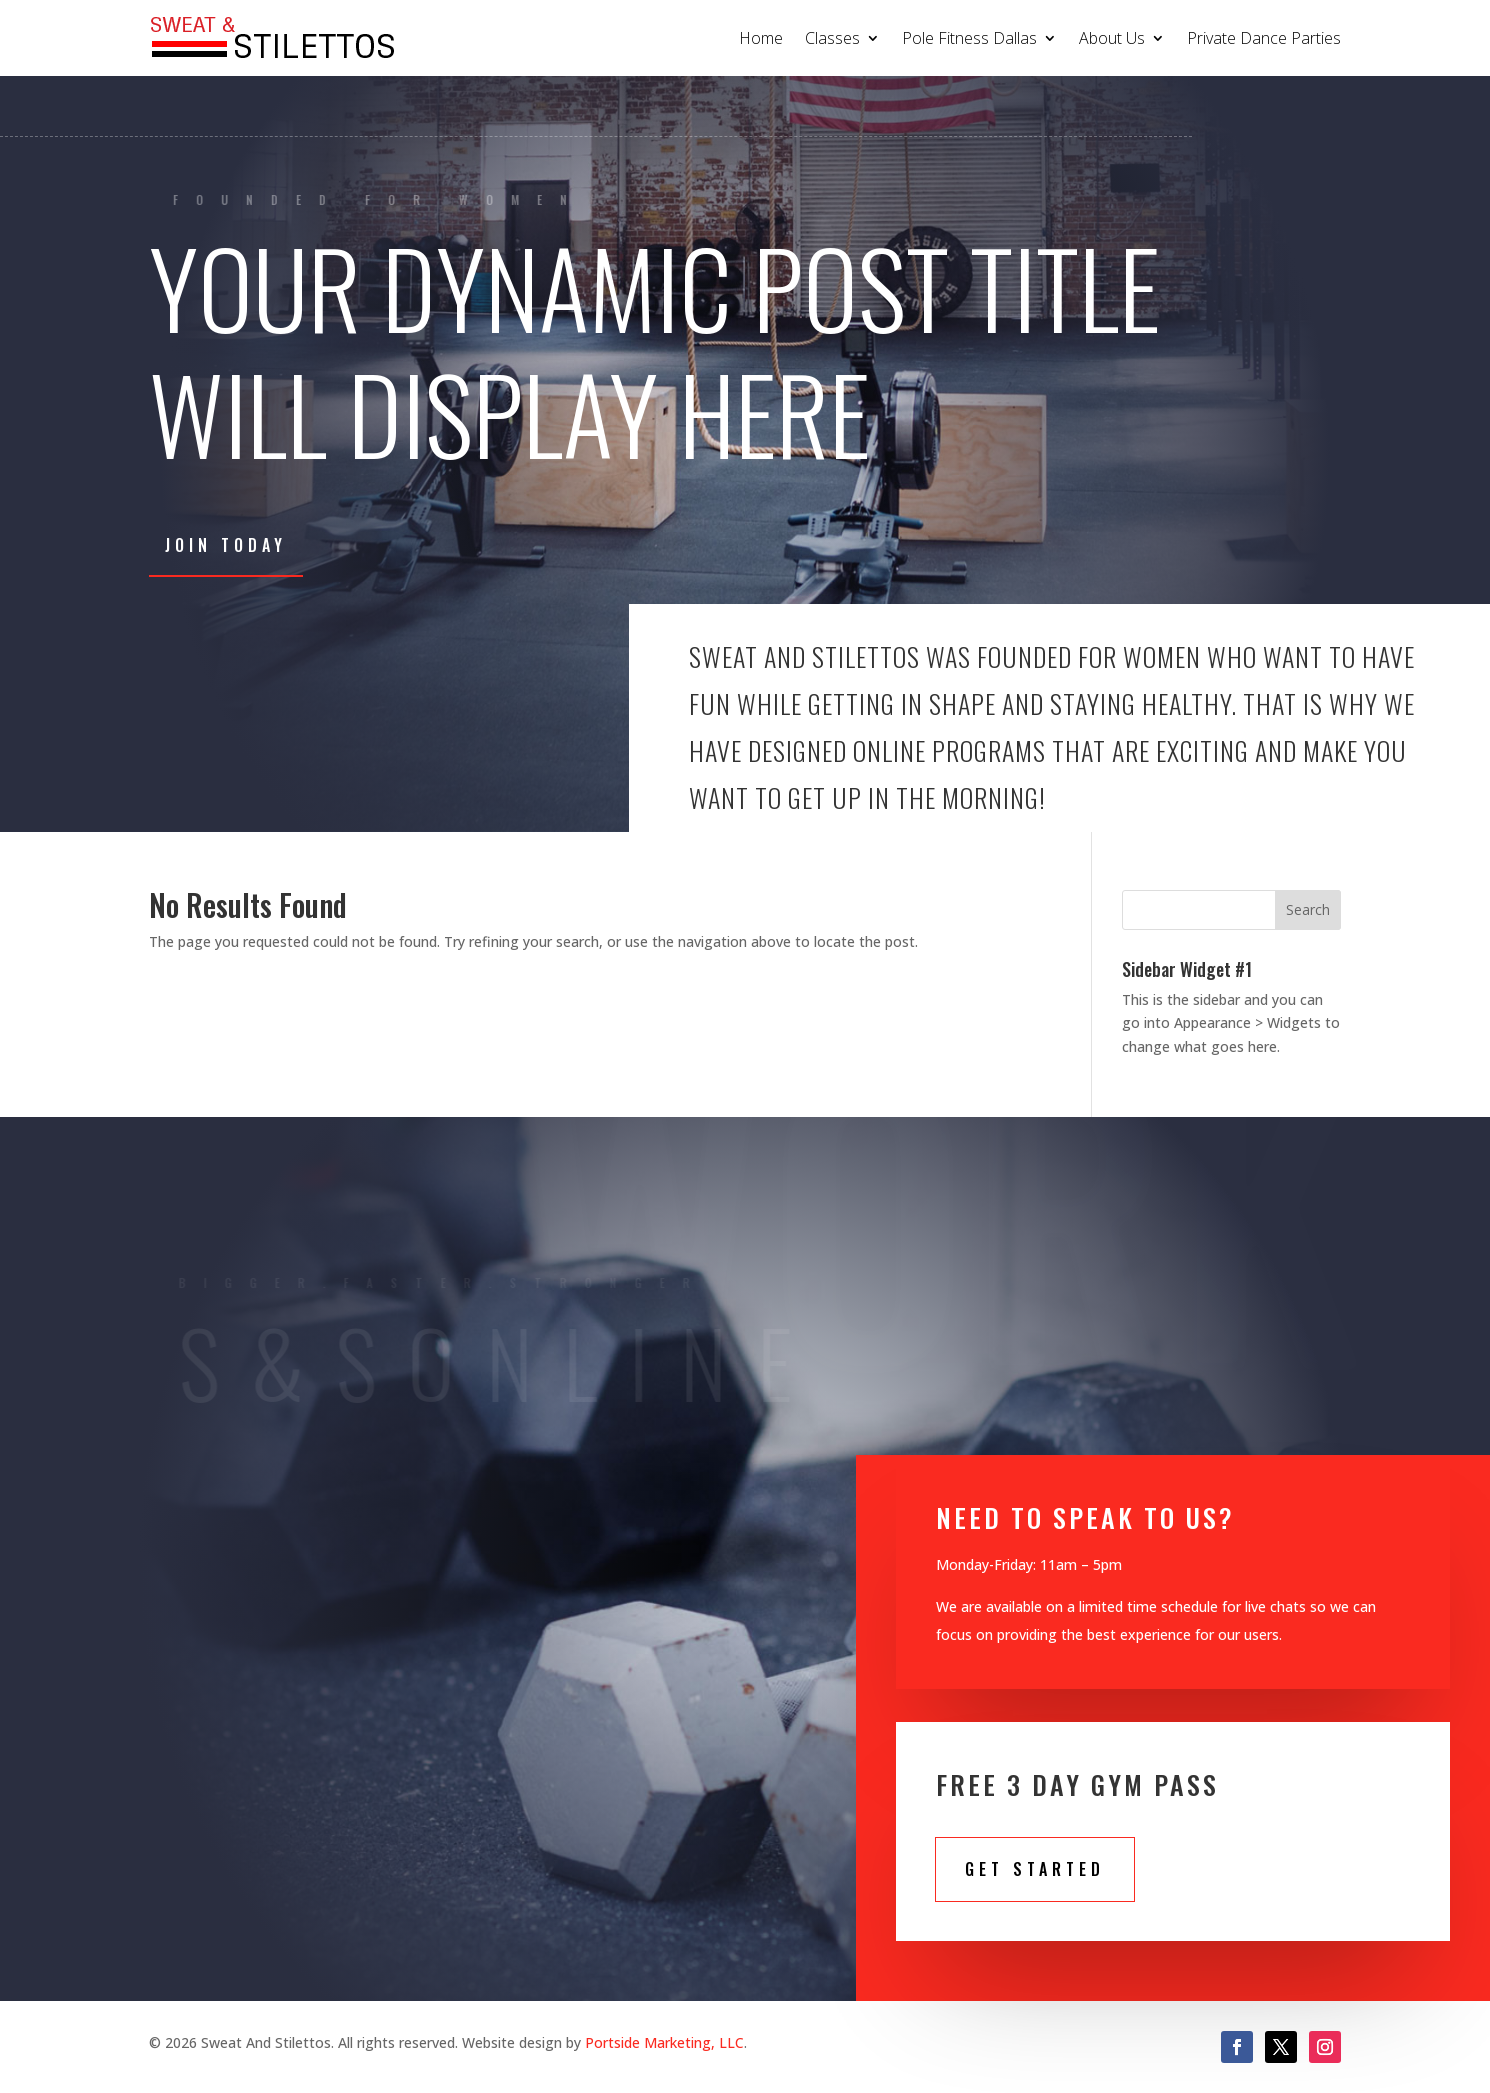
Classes (832, 38)
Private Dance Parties (1264, 38)
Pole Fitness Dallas (969, 38)
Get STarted (1035, 1869)
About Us (1112, 38)
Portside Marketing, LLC (664, 2042)
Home (761, 38)
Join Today (226, 545)
